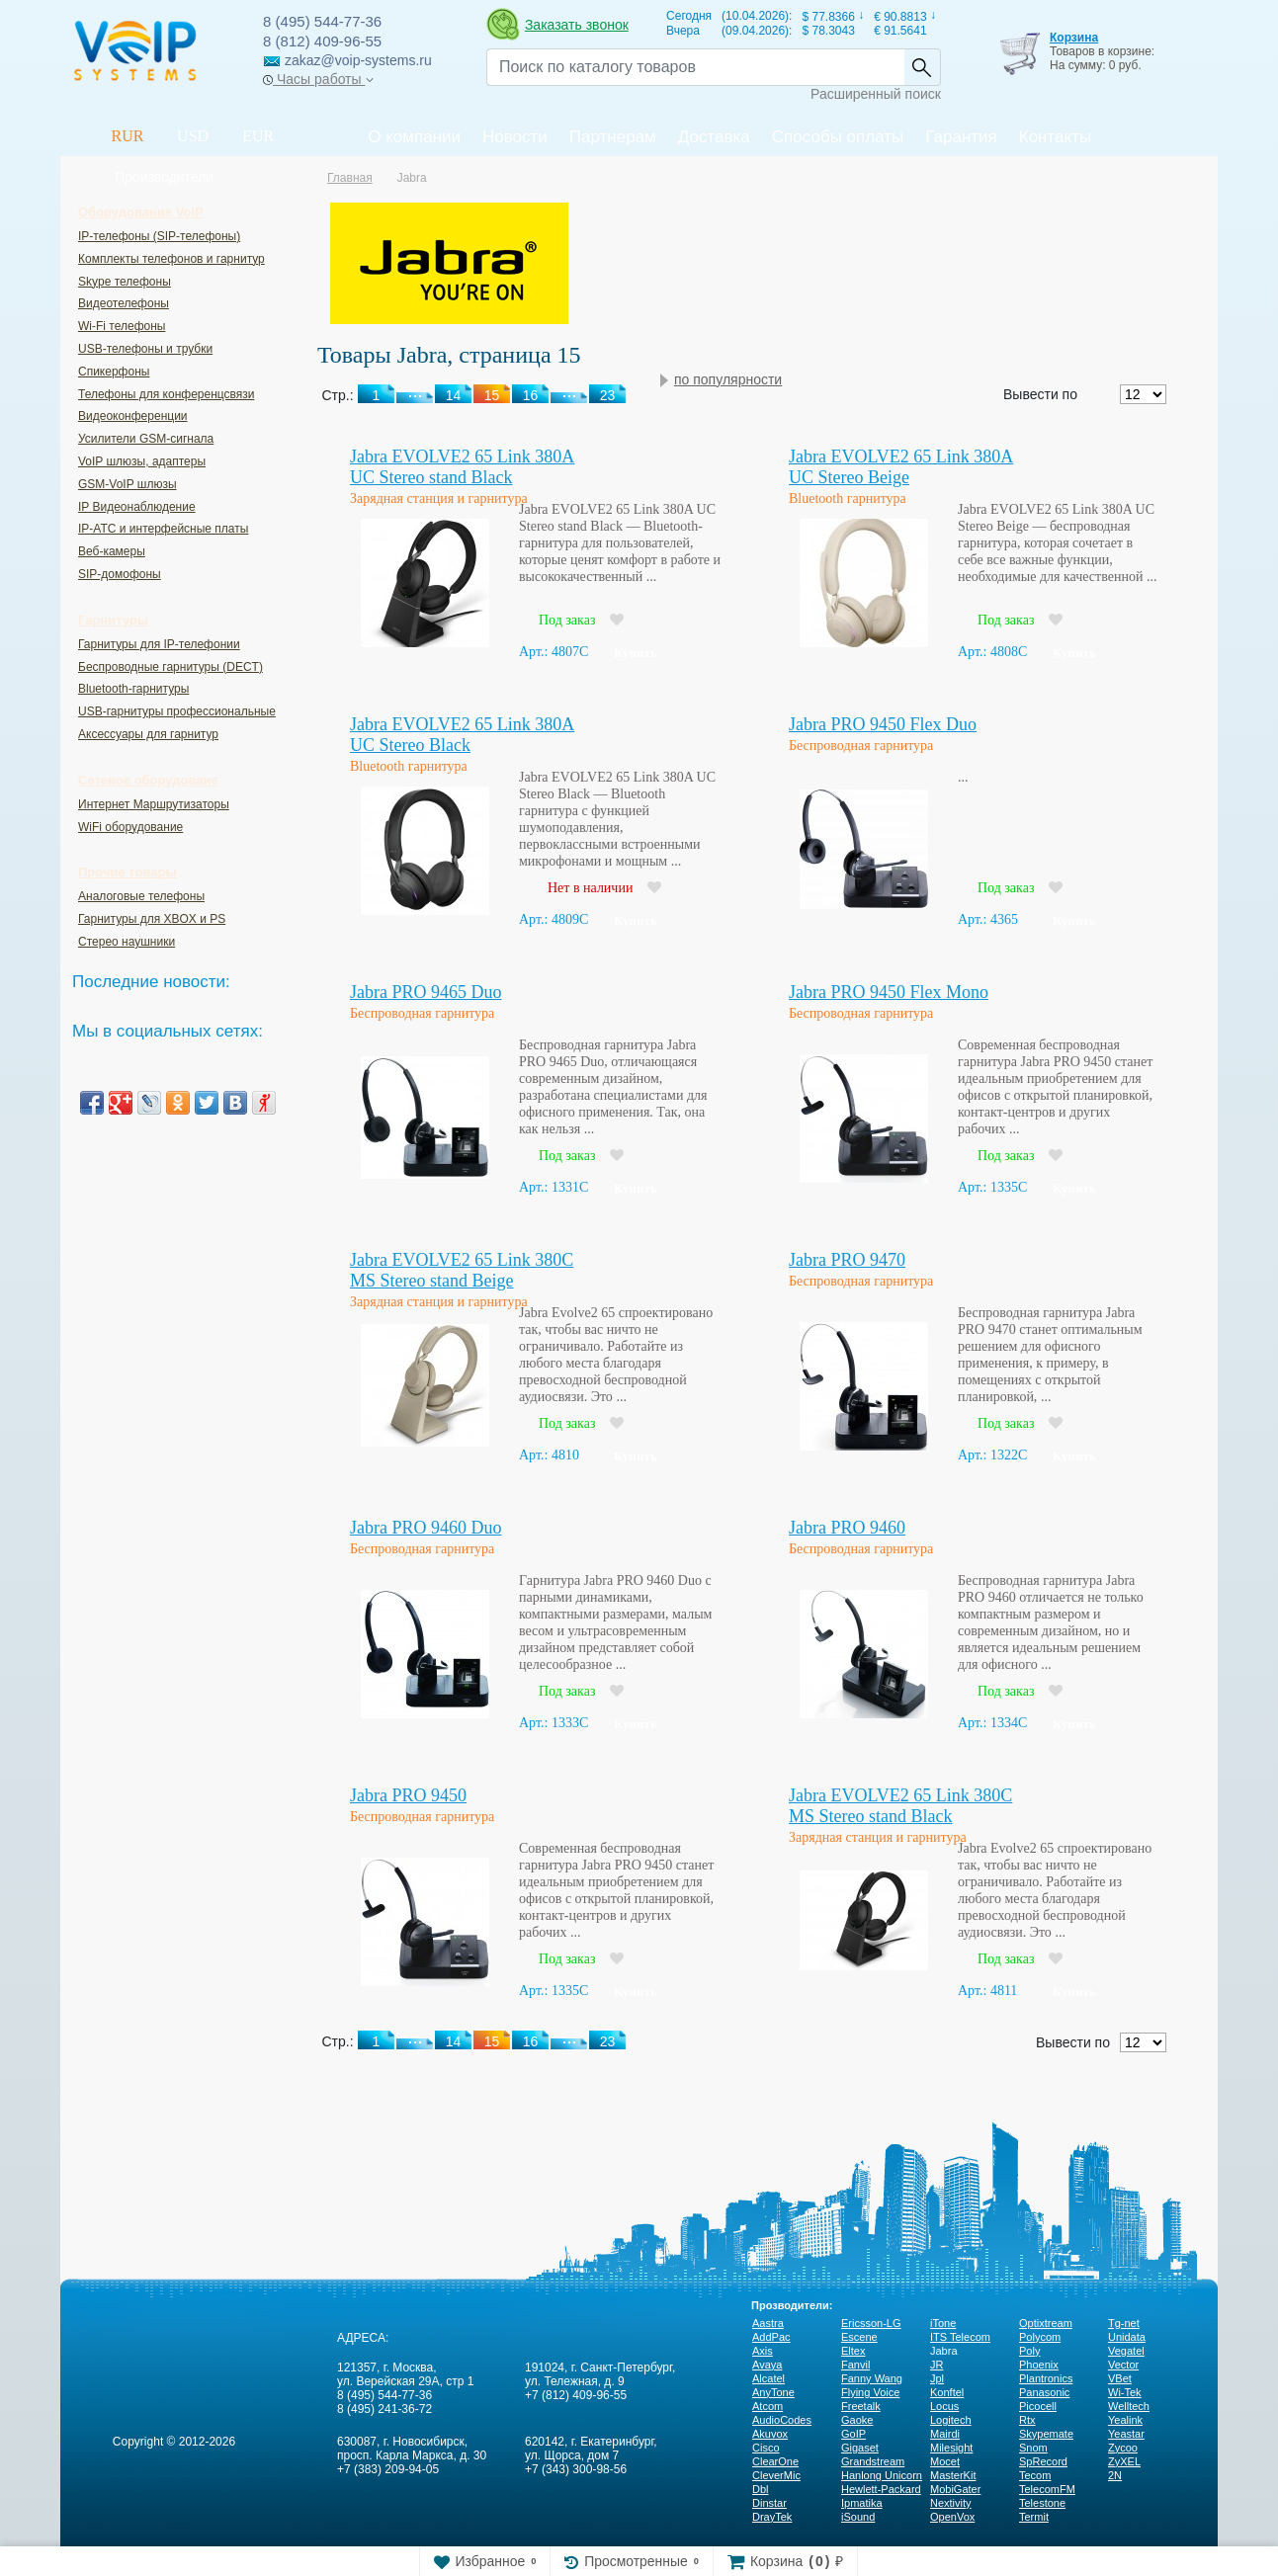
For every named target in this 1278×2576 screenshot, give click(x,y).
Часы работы (318, 79)
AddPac (771, 2337)
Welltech (1129, 2406)
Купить (635, 652)
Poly (1029, 2351)
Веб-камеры (111, 551)
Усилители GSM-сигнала (145, 439)
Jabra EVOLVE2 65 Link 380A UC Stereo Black (462, 734)
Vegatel (1126, 2351)
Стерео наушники (126, 942)
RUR (128, 135)
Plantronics (1045, 2378)
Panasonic (1044, 2392)
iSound (858, 2517)
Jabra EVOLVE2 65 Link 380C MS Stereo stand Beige (461, 1270)
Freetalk (861, 2406)
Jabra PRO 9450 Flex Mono (888, 992)
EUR (258, 135)
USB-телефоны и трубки (145, 349)
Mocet (945, 2461)
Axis (762, 2351)
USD (193, 135)
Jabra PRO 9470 (847, 1260)
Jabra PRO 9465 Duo (426, 992)
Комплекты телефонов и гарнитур (171, 259)
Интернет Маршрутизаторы (153, 804)
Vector (1123, 2364)
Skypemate (1046, 2434)
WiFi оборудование (130, 827)
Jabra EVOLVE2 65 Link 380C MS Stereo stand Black (900, 1806)
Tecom (1035, 2475)
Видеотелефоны (123, 303)
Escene (859, 2337)
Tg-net (1124, 2323)
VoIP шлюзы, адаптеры (142, 461)
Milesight (951, 2447)
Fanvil (855, 2364)
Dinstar (769, 2503)
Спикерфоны (113, 371)
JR (936, 2364)
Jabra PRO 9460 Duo (426, 1527)
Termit (1034, 2517)
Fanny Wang (871, 2378)
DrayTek (772, 2517)
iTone (943, 2323)
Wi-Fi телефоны (121, 326)
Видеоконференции (133, 416)
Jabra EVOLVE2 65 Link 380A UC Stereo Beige (901, 467)
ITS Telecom (960, 2337)
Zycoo (1123, 2447)
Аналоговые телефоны (141, 896)
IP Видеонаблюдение (137, 507)
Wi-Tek (1125, 2392)
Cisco (766, 2447)
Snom (1033, 2447)
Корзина (1074, 37)
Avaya (767, 2364)
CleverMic (776, 2475)
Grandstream (872, 2461)
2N (1115, 2475)
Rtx (1027, 2420)
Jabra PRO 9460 (847, 1527)
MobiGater (955, 2489)
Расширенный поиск (875, 94)
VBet (1120, 2378)
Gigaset (860, 2447)
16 (531, 2041)
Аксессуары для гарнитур (148, 734)
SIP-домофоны (119, 574)
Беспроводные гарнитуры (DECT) (170, 667)
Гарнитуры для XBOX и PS (151, 919)
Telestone (1042, 2503)
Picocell (1038, 2406)
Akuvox (770, 2434)
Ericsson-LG (871, 2323)
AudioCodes (781, 2420)
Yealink (1125, 2420)
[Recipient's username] (695, 67)
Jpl (937, 2378)
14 (454, 2041)
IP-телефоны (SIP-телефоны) (159, 236)
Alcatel (768, 2378)
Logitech (951, 2420)
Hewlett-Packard (881, 2489)
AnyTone (773, 2392)
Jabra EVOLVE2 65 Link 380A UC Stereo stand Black (462, 467)
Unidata (1127, 2337)
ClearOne (775, 2461)
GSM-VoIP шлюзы (127, 484)
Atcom (767, 2406)
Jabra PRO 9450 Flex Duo (883, 724)
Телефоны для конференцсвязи (166, 394)
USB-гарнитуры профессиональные (177, 711)
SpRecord (1043, 2461)
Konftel (947, 2392)
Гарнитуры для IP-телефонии (159, 644)
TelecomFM (1047, 2489)
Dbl (760, 2489)
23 (608, 2041)
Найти (922, 67)
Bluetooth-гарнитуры (133, 689)
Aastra (768, 2323)
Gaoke (857, 2420)
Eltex (853, 2351)
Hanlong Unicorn (881, 2475)
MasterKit (953, 2475)
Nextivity (951, 2503)
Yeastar (1126, 2434)
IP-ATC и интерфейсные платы (163, 529)
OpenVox (952, 2517)
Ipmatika (862, 2503)
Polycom (1040, 2337)
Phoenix (1039, 2364)
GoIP (853, 2434)
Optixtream (1045, 2323)
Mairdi (945, 2434)
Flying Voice (870, 2392)
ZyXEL (1124, 2461)
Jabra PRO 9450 (408, 1795)
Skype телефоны (124, 282)
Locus (944, 2406)
